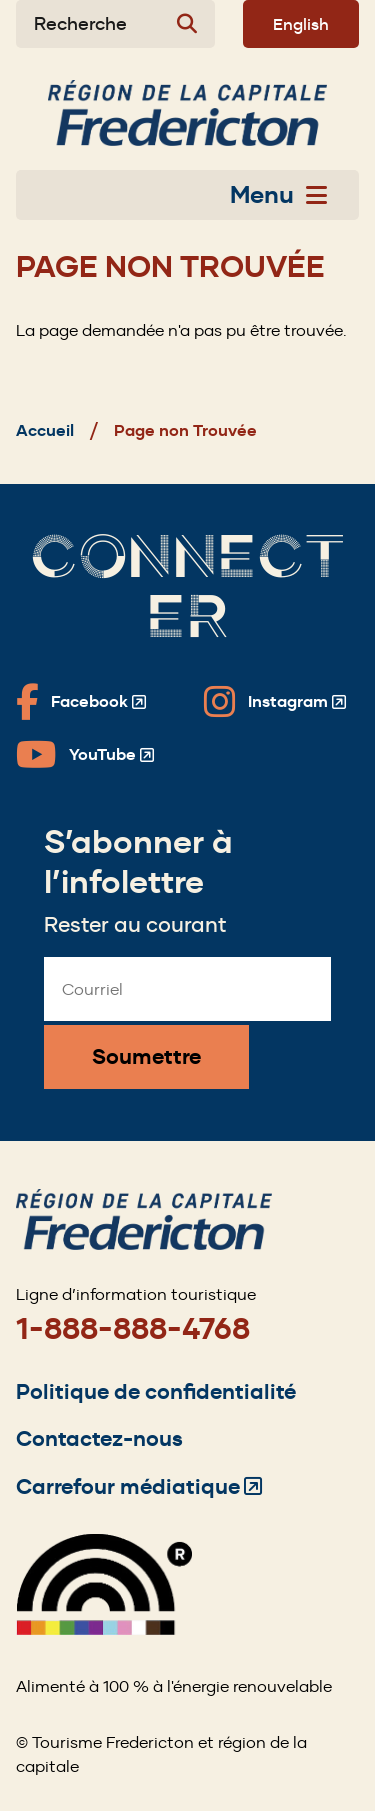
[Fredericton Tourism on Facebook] (81, 702)
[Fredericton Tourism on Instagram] (275, 702)
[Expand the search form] (115, 24)
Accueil (45, 430)
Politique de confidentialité (156, 1391)
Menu (278, 195)
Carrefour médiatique (139, 1486)
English (301, 24)
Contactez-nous (99, 1438)
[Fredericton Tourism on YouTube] (85, 755)
